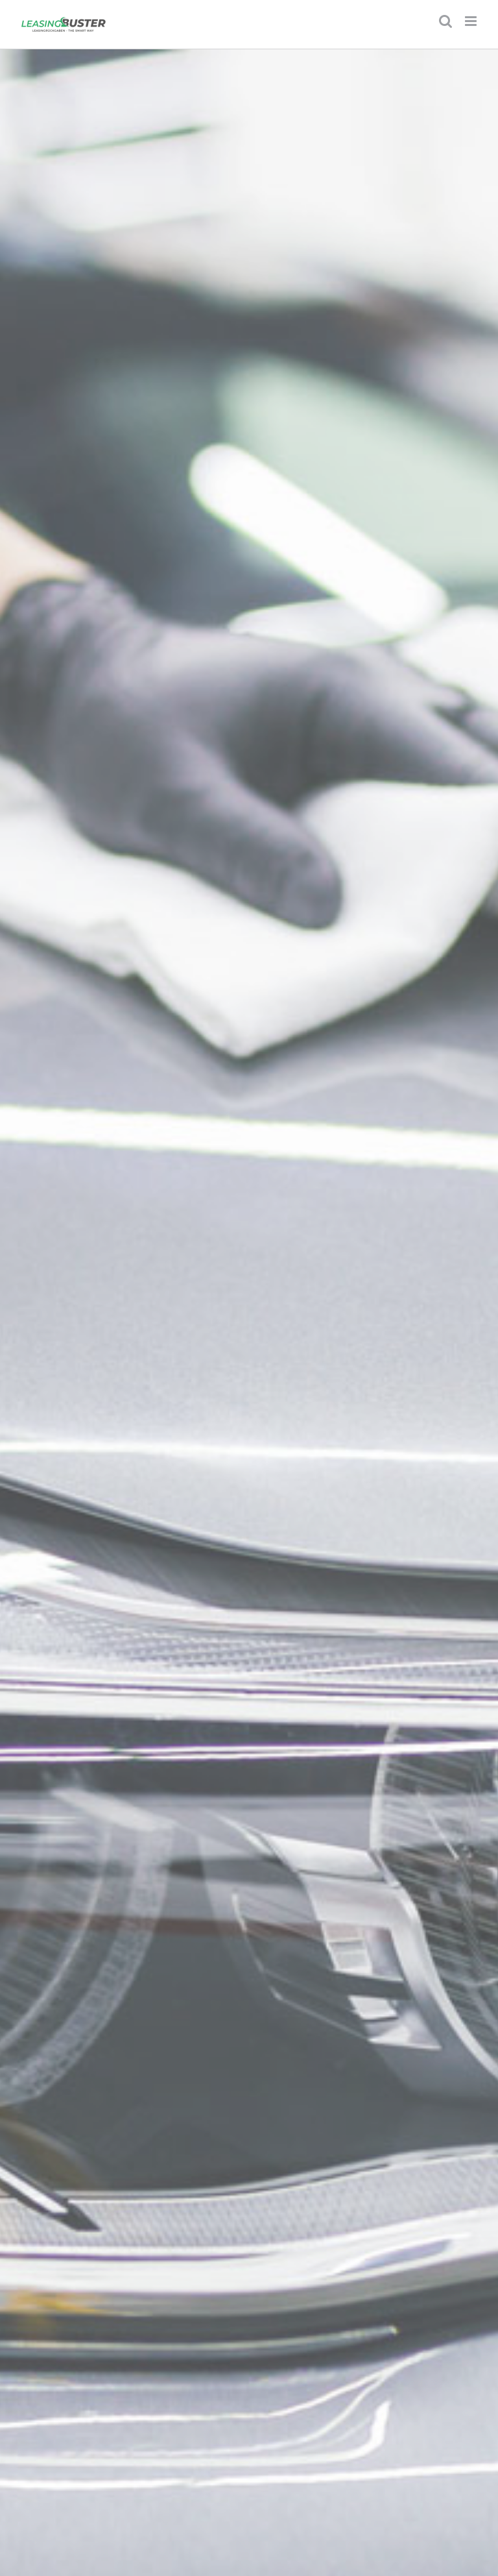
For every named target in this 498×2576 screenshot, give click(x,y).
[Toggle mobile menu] (472, 21)
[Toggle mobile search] (445, 21)
